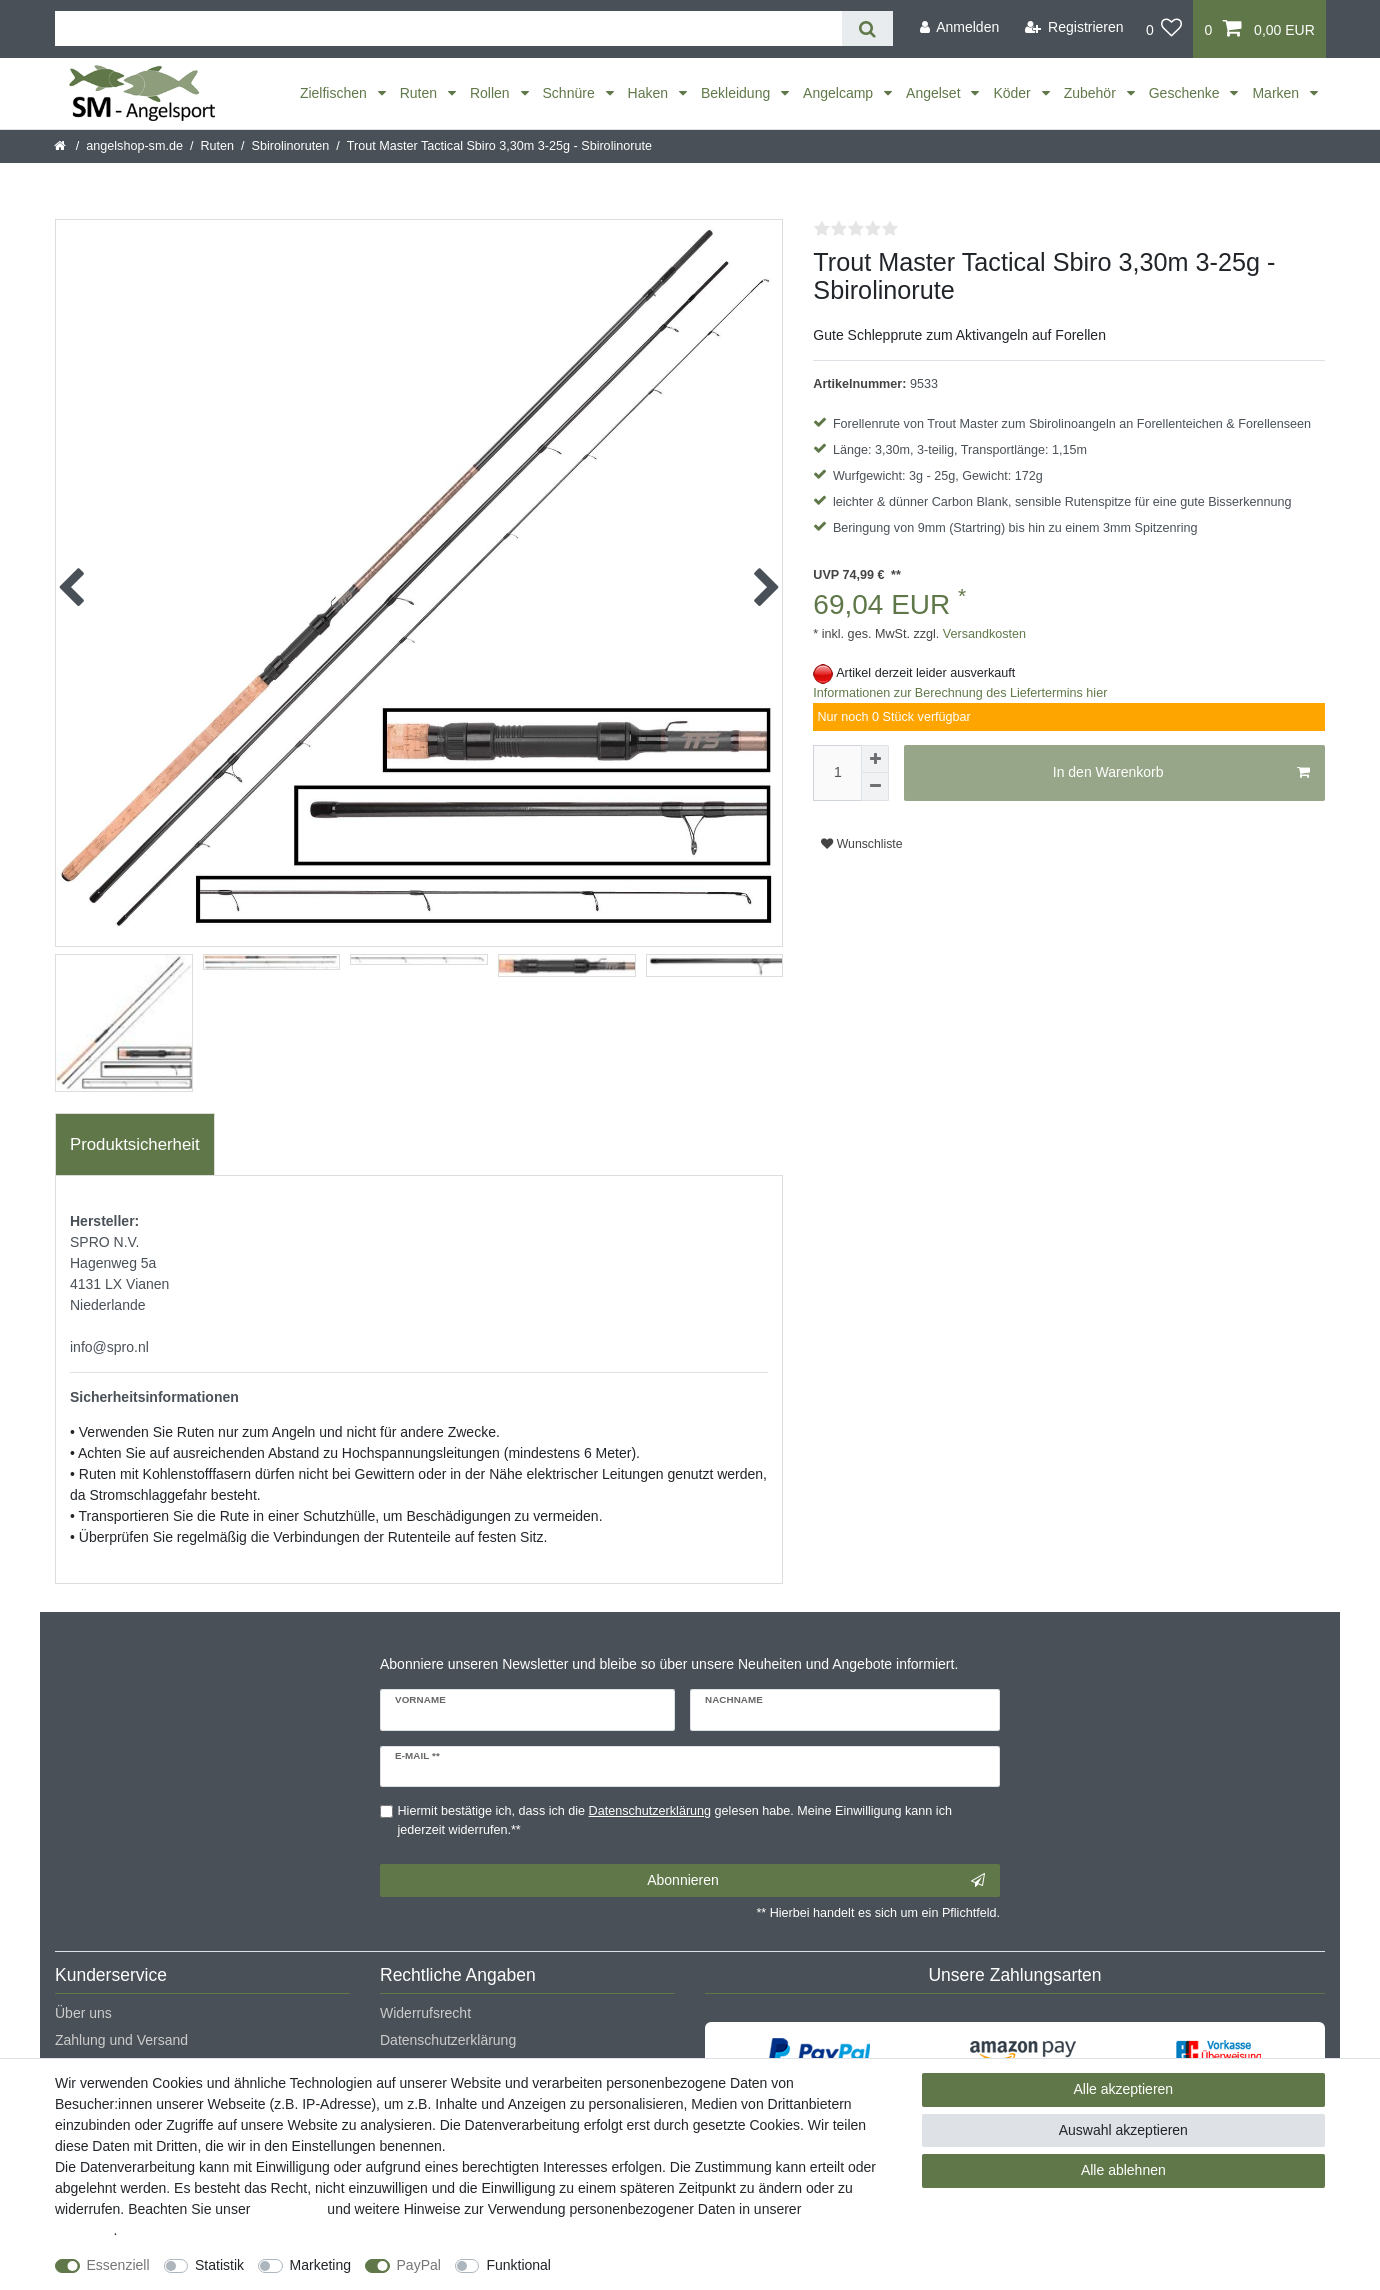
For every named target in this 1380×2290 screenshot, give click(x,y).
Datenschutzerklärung (448, 2040)
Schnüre (571, 93)
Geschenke (1186, 93)
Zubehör (1092, 93)
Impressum (288, 2209)
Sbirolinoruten (291, 146)
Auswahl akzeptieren (1123, 2130)
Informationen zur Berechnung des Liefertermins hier (960, 693)
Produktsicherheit (135, 1144)
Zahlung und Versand (121, 2040)
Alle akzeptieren (1124, 2089)
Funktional (518, 2265)
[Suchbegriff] (448, 28)
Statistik (219, 2265)
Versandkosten (982, 634)
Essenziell (118, 2265)
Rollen (492, 93)
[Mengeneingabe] (837, 773)
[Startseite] (61, 146)
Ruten (420, 93)
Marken (1277, 93)
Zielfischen (335, 93)
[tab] (135, 1145)
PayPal (419, 2265)
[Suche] (867, 28)
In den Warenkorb (1181, 773)
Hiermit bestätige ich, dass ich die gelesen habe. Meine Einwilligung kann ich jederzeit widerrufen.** (675, 1820)
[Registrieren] (1074, 27)
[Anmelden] (959, 27)
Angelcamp (840, 93)
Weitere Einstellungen (637, 2265)
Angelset (935, 93)
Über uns (83, 2013)
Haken (650, 93)
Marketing (320, 2265)
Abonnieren (816, 1881)
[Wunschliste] (1164, 29)
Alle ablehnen (1123, 2170)
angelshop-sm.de (134, 146)
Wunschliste (861, 844)
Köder (1013, 93)
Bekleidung (737, 93)
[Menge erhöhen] (875, 759)
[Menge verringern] (875, 787)
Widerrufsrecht (425, 2013)
